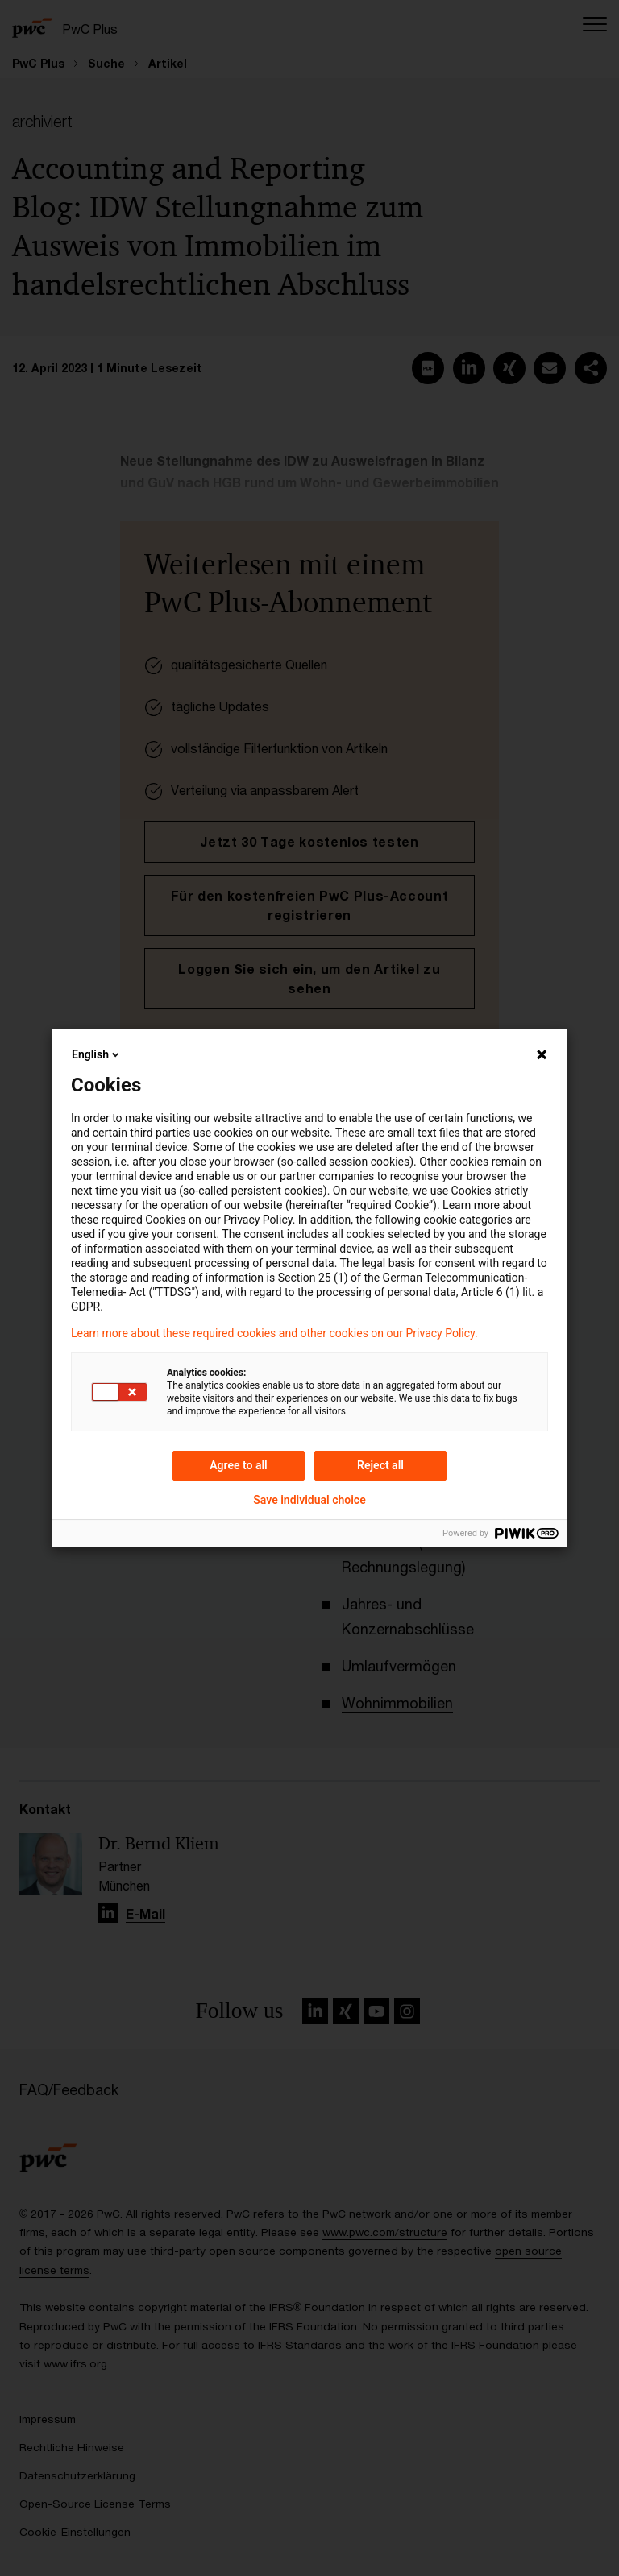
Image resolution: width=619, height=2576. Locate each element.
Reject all (380, 1465)
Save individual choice (309, 1499)
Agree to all (239, 1465)
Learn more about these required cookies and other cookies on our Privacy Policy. (274, 1333)
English (97, 1054)
